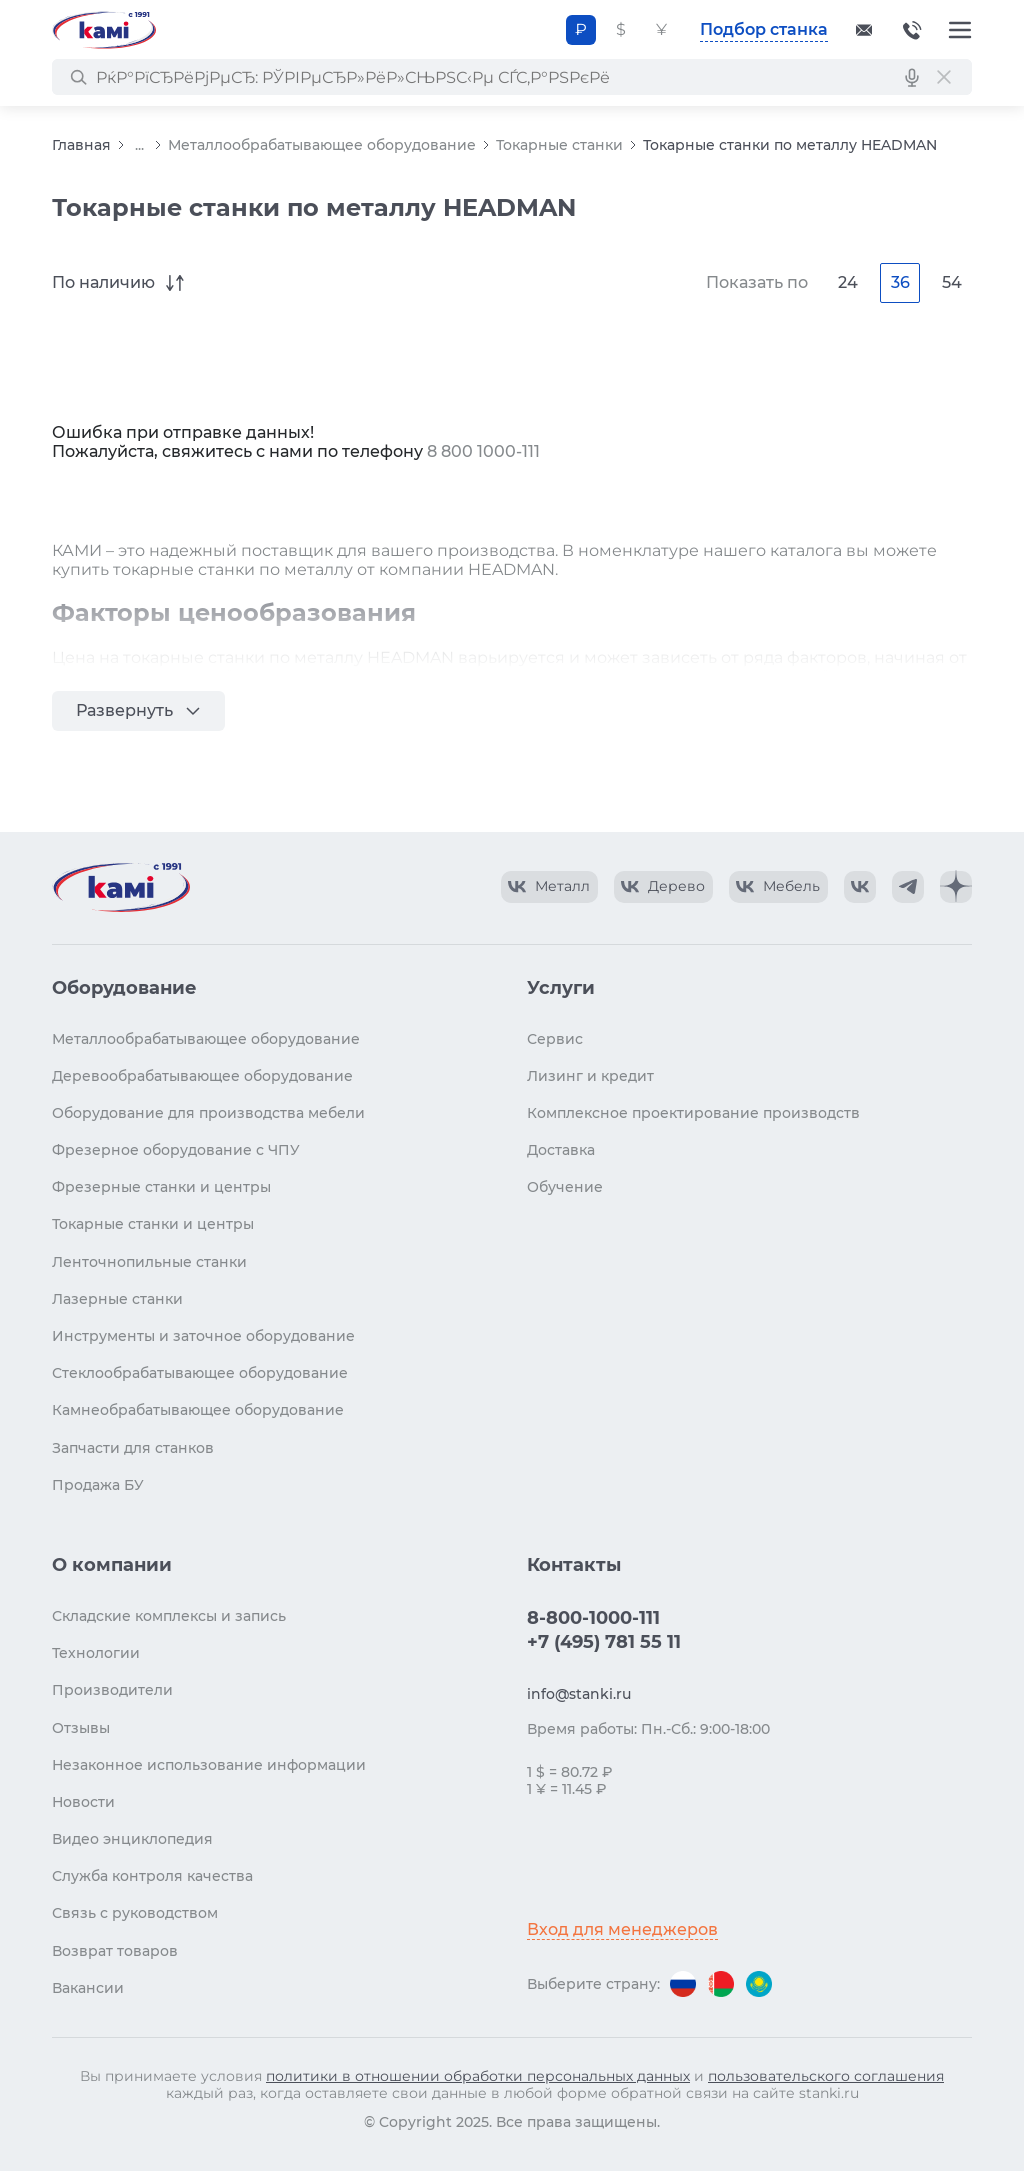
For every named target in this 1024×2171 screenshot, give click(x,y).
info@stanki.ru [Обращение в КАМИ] (579, 1694)
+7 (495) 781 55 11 (604, 1642)
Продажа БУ (98, 1485)
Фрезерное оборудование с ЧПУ (176, 1150)
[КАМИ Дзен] (956, 887)
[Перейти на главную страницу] (104, 30)
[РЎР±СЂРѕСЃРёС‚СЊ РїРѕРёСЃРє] (944, 77)
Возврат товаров (115, 1951)
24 (848, 282)
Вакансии (88, 1988)
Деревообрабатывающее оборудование (202, 1076)
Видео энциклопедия (132, 1839)
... (139, 145)
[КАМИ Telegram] (908, 887)
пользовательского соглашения (826, 2076)
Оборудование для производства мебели (208, 1113)
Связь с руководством (135, 1913)
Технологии (96, 1653)
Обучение (565, 1187)
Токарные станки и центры (153, 1224)
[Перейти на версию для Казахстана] (759, 1984)
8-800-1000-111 (912, 30)
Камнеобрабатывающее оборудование (198, 1410)
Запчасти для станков (133, 1448)
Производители (112, 1690)
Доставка (561, 1150)
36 (900, 282)
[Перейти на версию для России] (683, 1984)
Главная (81, 145)
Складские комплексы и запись (169, 1616)
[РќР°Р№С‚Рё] (78, 77)
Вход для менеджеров (622, 1929)
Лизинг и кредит (590, 1076)
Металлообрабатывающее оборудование (322, 145)
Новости (83, 1802)
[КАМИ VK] (860, 887)
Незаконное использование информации (209, 1765)
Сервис (555, 1039)
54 (952, 282)
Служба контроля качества (152, 1876)
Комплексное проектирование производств (693, 1113)
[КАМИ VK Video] (549, 887)
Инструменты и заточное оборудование (203, 1336)
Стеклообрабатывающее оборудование (200, 1373)
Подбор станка (764, 29)
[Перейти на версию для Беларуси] (721, 1984)
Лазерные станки (117, 1299)
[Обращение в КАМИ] (864, 30)
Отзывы (81, 1728)
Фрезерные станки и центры (161, 1187)
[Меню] (960, 30)
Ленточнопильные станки (149, 1262)
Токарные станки (559, 145)
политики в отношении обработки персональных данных (478, 2076)
